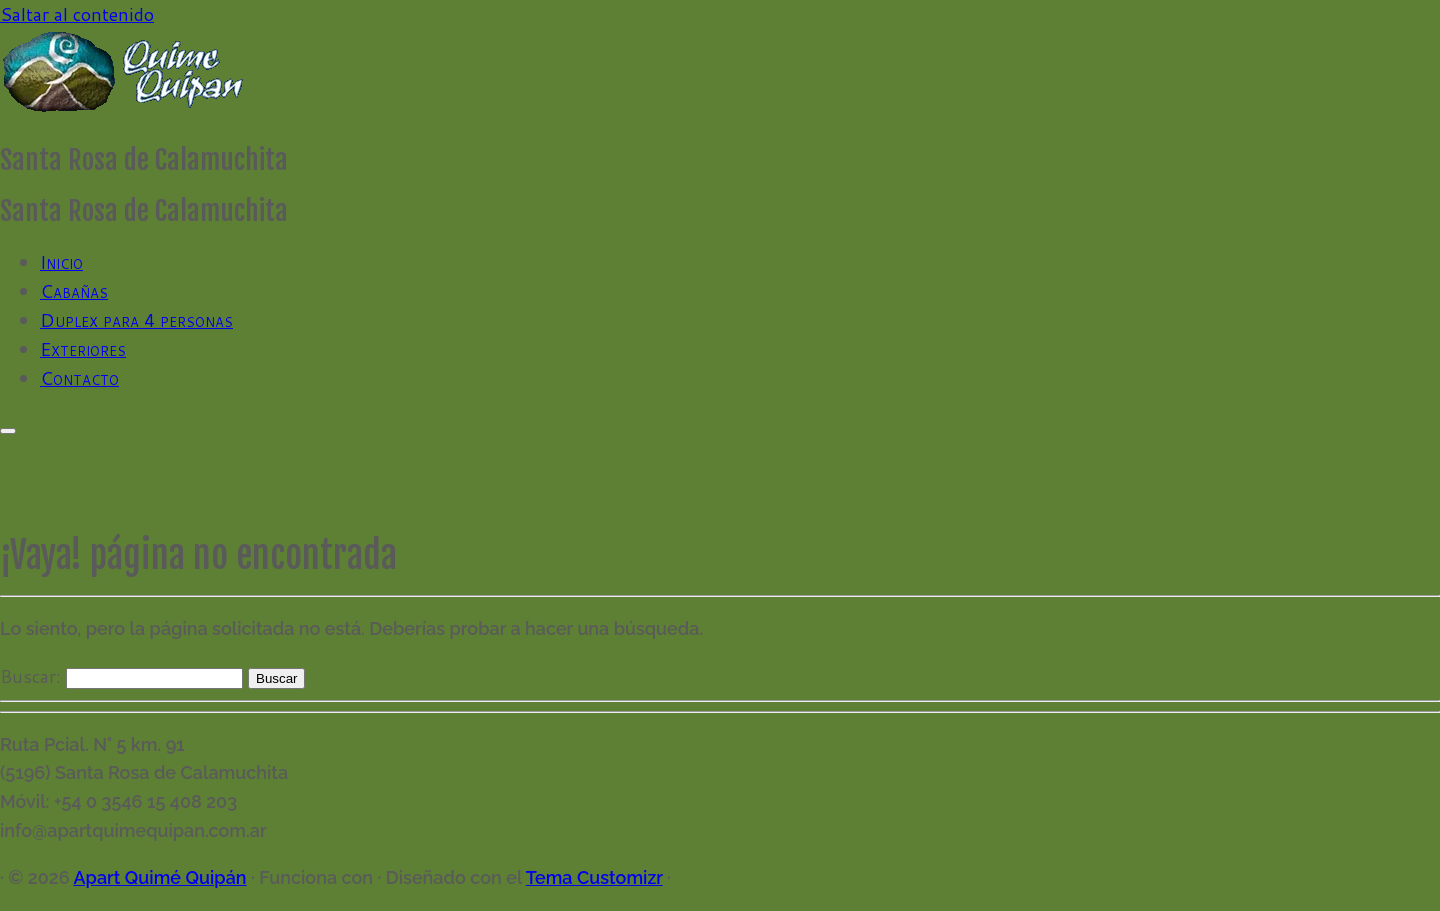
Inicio (61, 262)
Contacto (79, 378)
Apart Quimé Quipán (159, 877)
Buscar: (30, 676)
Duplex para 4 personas (136, 320)
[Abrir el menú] (8, 431)
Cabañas (74, 291)
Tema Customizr (594, 877)
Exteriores (83, 349)
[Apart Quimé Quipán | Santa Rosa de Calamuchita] (125, 109)
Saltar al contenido (77, 14)
